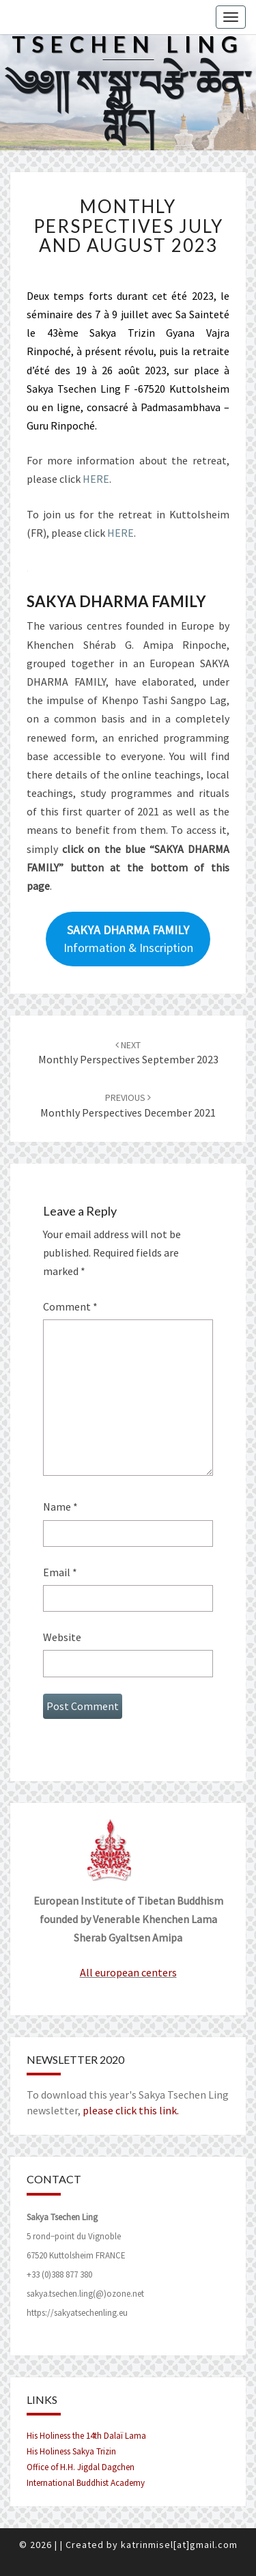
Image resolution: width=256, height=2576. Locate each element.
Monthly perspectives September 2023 (128, 1053)
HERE (96, 479)
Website (62, 1637)
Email (60, 1572)
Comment (70, 1306)
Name (60, 1506)
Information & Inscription (128, 938)
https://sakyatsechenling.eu (77, 2313)
